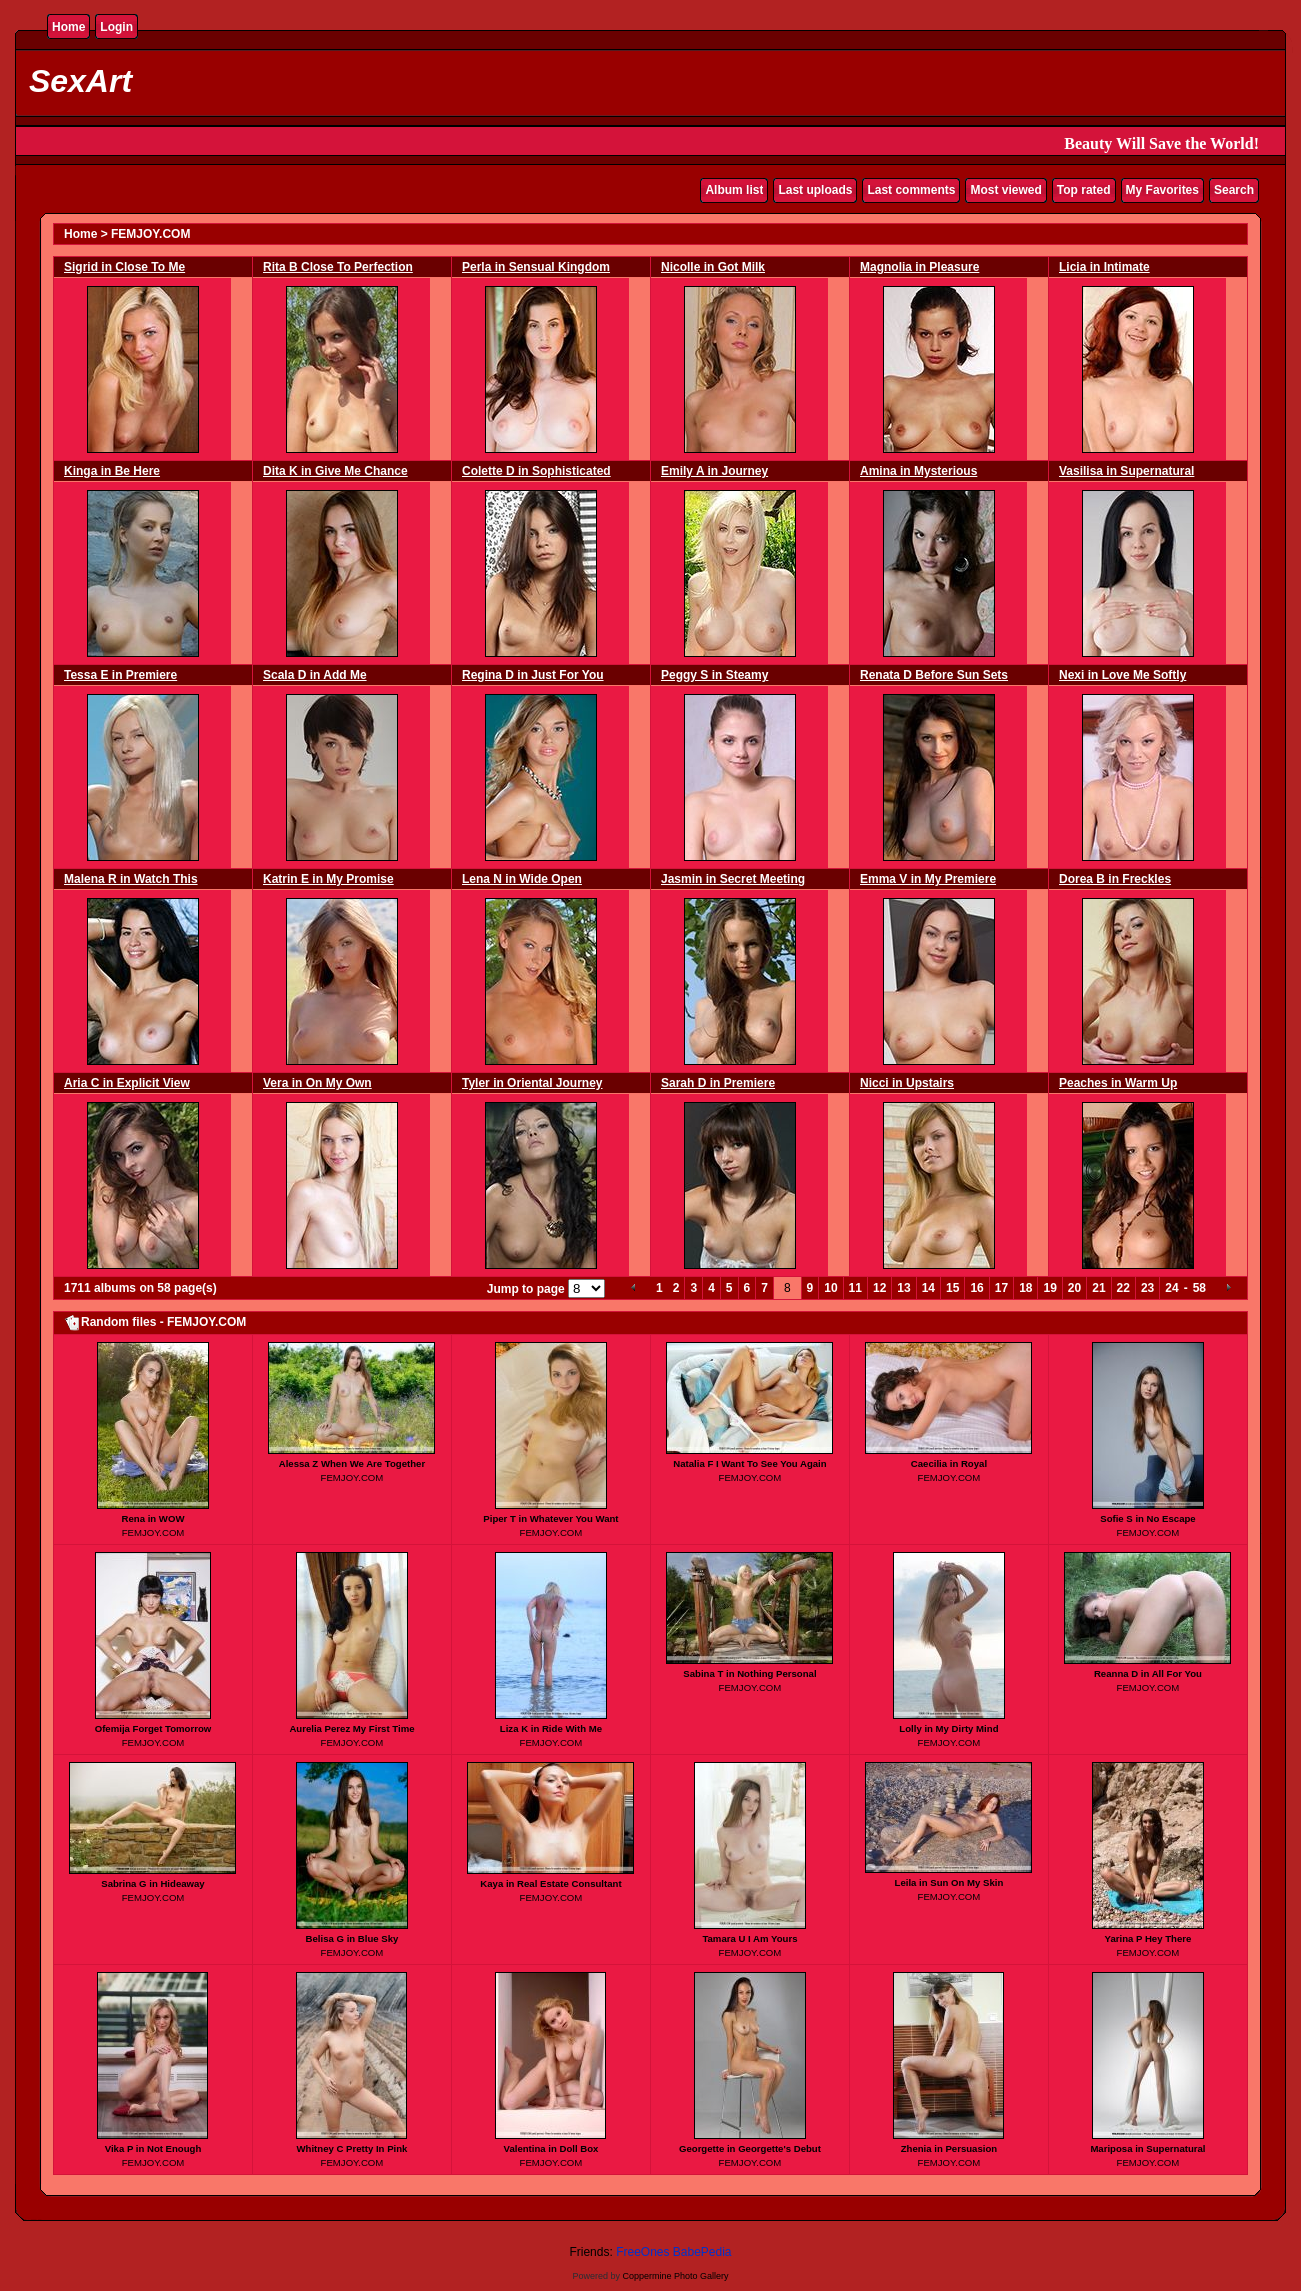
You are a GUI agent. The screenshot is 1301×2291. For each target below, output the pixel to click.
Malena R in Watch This (131, 879)
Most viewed (1005, 190)
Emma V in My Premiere (928, 879)
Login (116, 27)
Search (1234, 190)
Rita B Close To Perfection (338, 267)
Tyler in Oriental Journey (532, 1083)
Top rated (1084, 190)
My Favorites (1162, 190)
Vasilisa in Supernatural (1126, 471)
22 (1123, 1288)
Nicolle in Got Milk (713, 267)
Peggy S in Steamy (714, 675)
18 (1025, 1288)
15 (952, 1288)
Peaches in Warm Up (1118, 1083)
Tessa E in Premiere (120, 675)
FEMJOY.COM (150, 234)
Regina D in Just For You (533, 675)
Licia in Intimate (1104, 267)
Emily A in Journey (714, 471)
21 (1098, 1288)
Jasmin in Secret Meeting (733, 879)
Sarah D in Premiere (718, 1083)
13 (903, 1288)
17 (1001, 1288)
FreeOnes (642, 2252)
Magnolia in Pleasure (919, 267)
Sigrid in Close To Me (124, 267)
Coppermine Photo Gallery (675, 2276)
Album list (734, 190)
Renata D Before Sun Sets (934, 675)
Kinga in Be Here (112, 471)
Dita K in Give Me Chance (335, 471)
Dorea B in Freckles (1115, 879)
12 (879, 1288)
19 (1049, 1288)
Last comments (911, 190)
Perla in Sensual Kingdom (536, 267)
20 (1074, 1288)
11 (855, 1288)
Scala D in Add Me (315, 675)
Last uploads (815, 190)
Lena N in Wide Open (522, 879)
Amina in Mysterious (918, 471)
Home (68, 27)
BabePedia (702, 2252)
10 (830, 1288)
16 (976, 1288)
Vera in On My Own (317, 1083)
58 (1199, 1288)
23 (1147, 1288)
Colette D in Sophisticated (536, 471)
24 (1171, 1288)
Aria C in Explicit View (127, 1083)
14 (928, 1288)
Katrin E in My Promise (328, 879)
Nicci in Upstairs (907, 1083)
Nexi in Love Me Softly (1122, 675)
